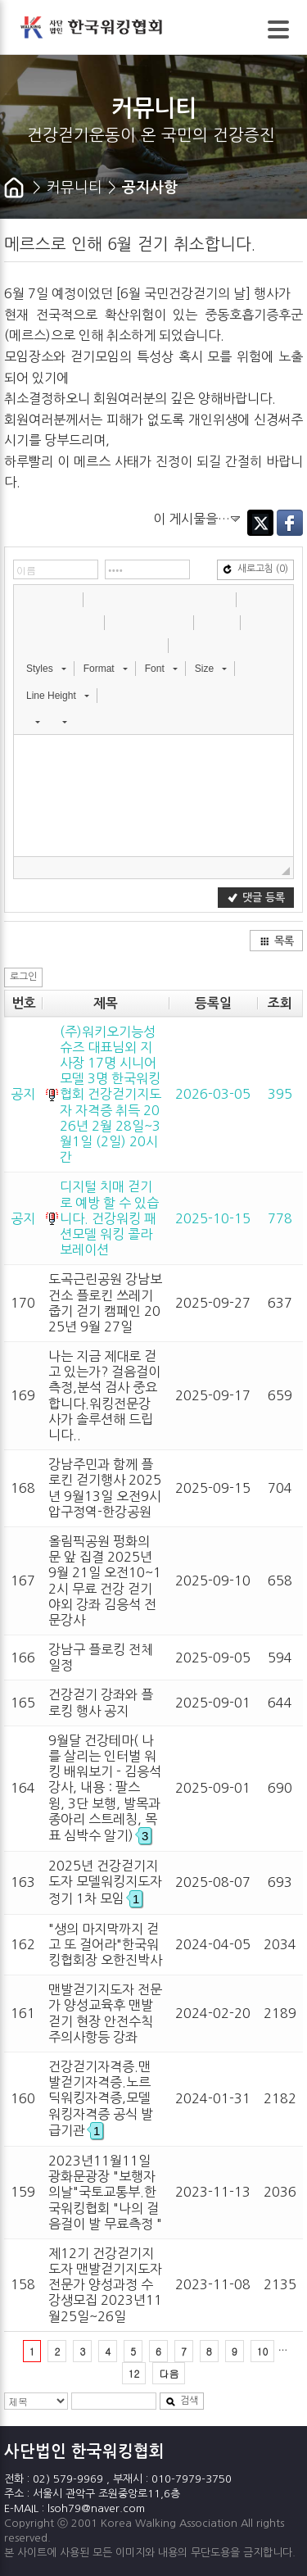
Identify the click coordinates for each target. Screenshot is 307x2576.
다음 (168, 2373)
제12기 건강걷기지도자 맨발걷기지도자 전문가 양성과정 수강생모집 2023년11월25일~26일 (105, 2285)
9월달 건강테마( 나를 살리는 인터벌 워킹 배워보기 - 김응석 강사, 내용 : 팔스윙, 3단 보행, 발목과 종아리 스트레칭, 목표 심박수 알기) (104, 1788)
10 (263, 2351)
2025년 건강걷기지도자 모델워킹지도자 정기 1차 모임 (105, 1881)
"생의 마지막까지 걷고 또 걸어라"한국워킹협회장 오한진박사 (105, 1944)
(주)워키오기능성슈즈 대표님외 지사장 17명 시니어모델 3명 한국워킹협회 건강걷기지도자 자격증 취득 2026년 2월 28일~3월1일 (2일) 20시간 (110, 1094)
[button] (27, 599)
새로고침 (255, 569)
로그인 (23, 977)
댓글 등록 (256, 897)
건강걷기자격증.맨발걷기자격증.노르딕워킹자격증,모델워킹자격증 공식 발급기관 (100, 2098)
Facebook (290, 523)
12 (134, 2373)
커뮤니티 (74, 187)
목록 (277, 941)
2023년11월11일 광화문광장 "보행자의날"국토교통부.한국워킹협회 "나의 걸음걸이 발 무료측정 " (105, 2192)
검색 (181, 2401)
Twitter (260, 523)
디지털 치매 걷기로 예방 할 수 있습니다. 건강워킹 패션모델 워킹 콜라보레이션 (109, 1218)
